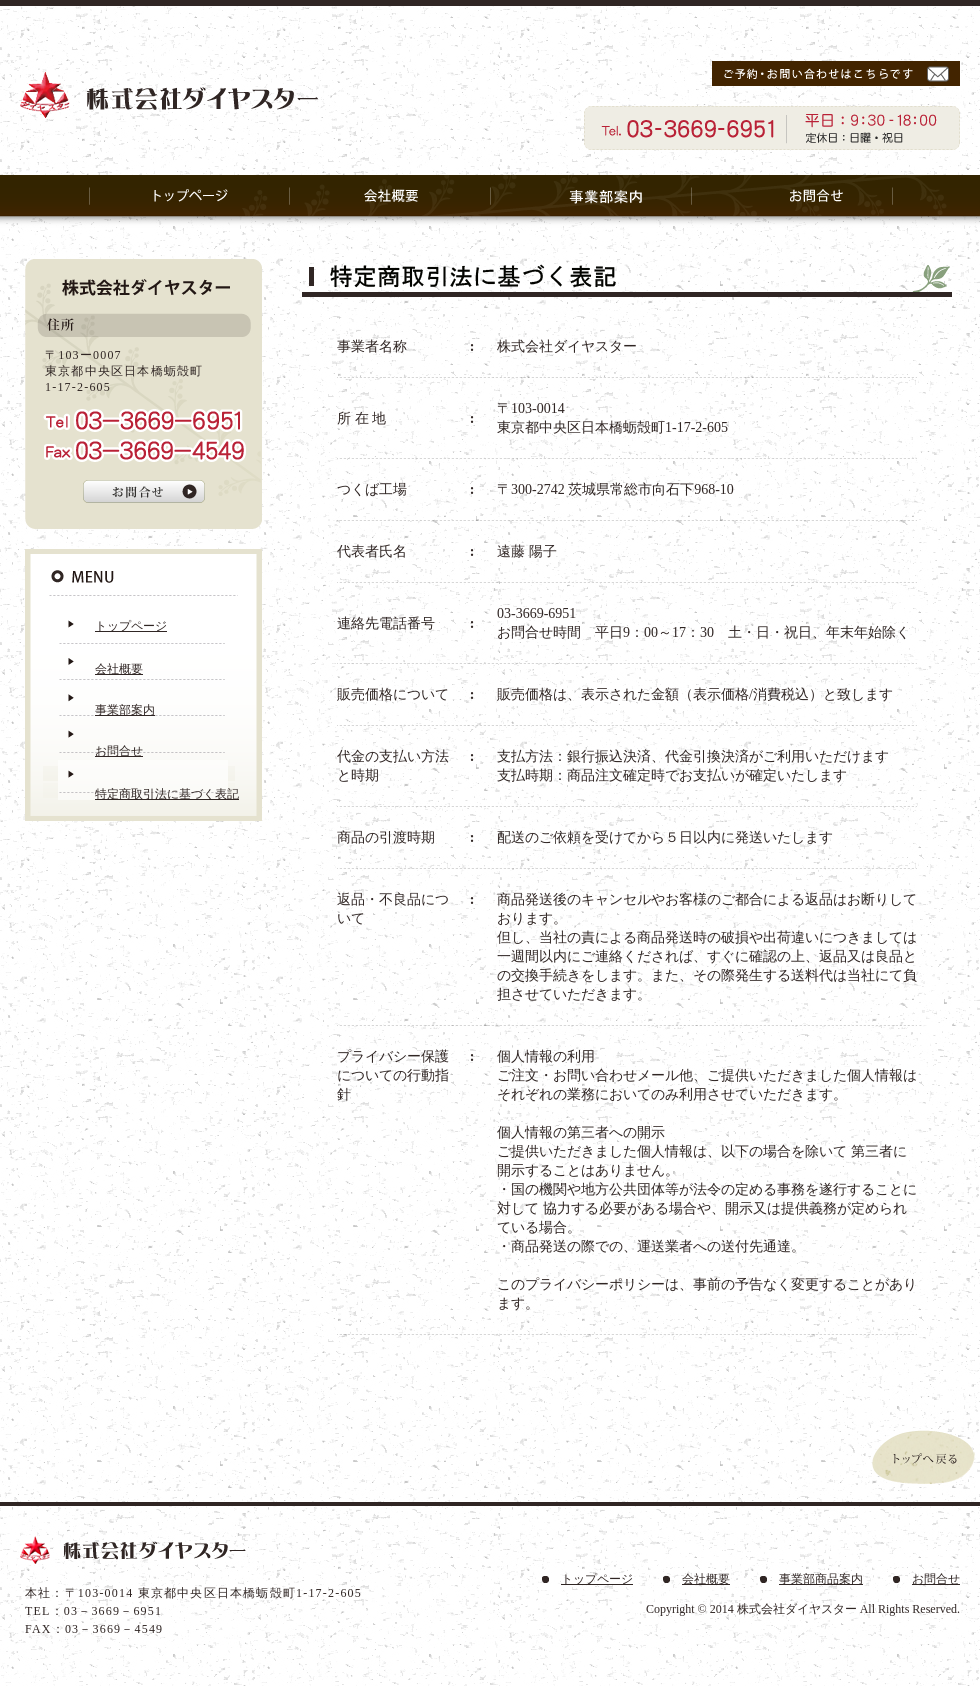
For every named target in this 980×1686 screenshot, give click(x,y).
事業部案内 (125, 710)
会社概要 (119, 669)
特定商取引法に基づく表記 (167, 794)
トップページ (131, 626)
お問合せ (119, 751)
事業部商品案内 (821, 1579)
